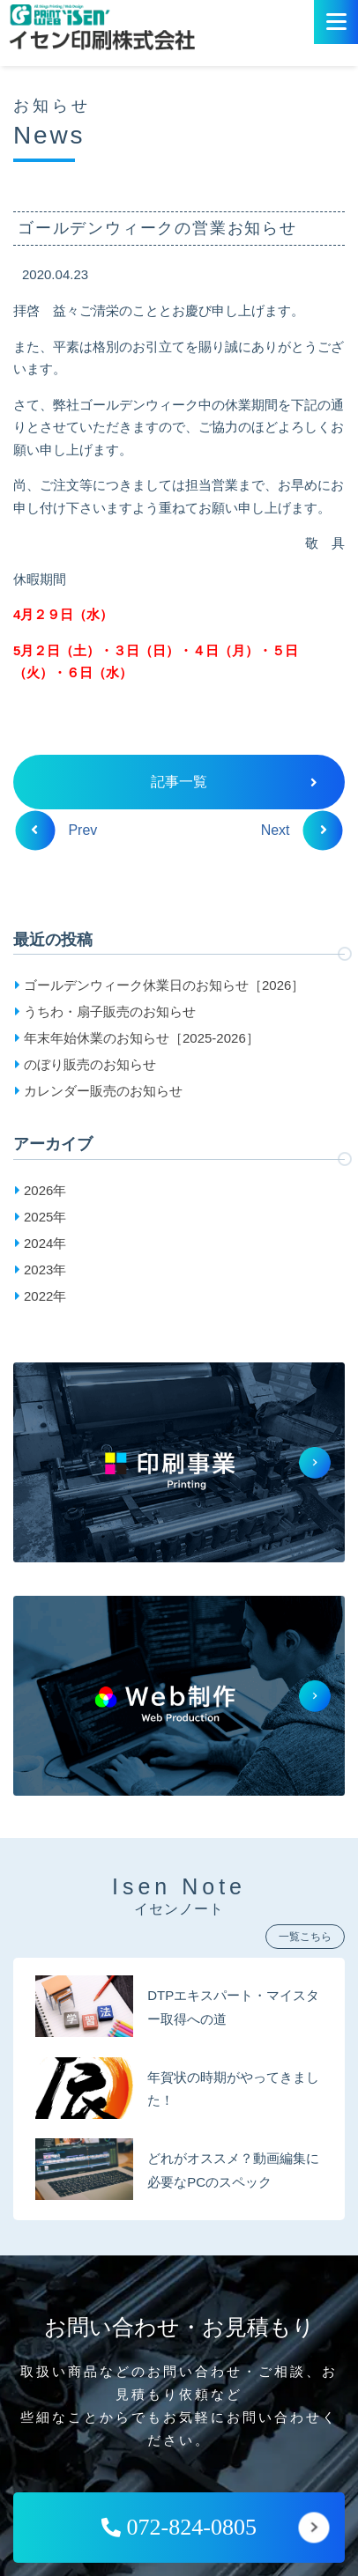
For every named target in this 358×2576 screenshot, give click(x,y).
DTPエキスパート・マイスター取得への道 (233, 2007)
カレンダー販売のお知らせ (103, 1090)
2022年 (45, 1295)
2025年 (45, 1216)
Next (294, 830)
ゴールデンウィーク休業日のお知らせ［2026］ (164, 985)
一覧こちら (305, 1936)
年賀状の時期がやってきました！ (233, 2088)
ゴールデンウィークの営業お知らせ (157, 228)
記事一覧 (234, 781)
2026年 (45, 1190)
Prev (64, 830)
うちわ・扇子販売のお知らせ (110, 1011)
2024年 (45, 1243)
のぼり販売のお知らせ (90, 1064)
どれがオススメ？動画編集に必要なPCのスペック (233, 2169)
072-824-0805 (179, 2527)
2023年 (45, 1269)
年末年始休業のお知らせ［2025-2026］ (141, 1037)
